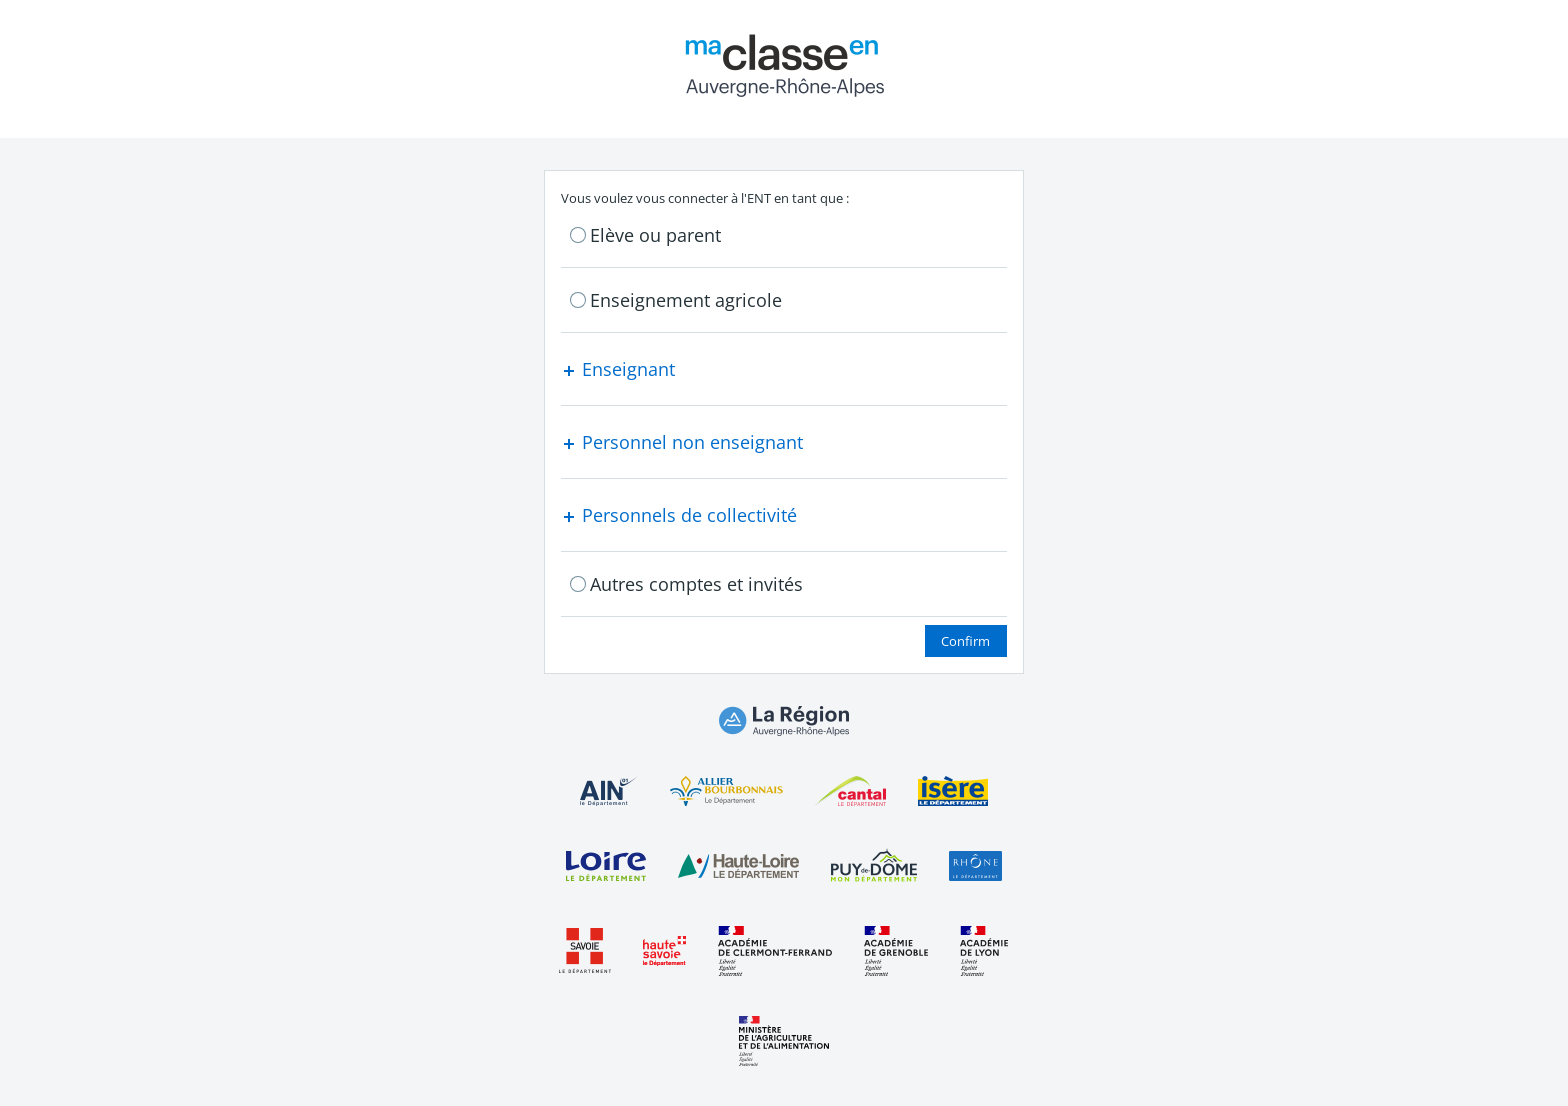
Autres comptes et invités (696, 584)
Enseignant (618, 369)
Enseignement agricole (686, 300)
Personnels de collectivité (679, 515)
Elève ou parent (655, 235)
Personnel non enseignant (682, 442)
